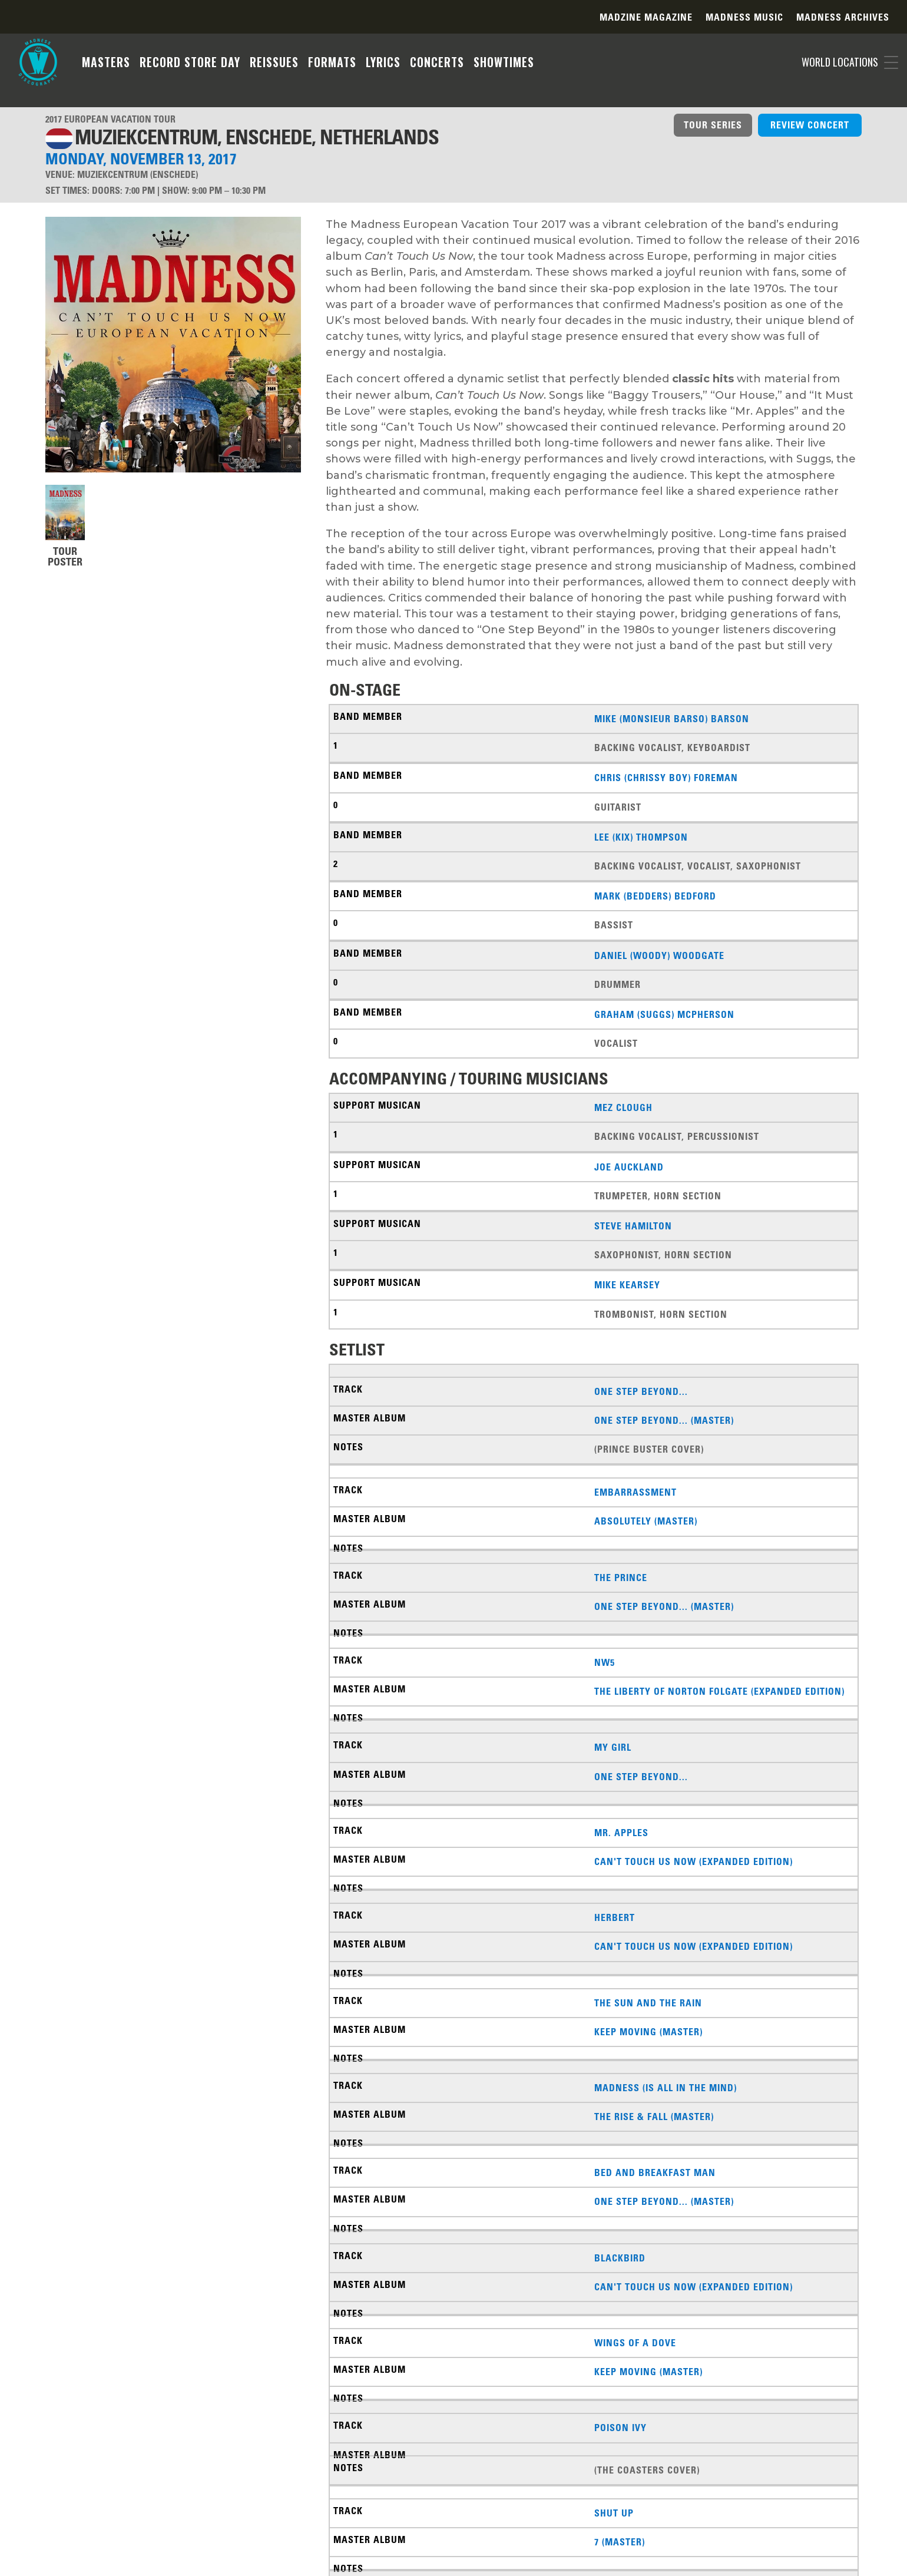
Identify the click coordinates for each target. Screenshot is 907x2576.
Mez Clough (623, 1107)
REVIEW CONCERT (809, 125)
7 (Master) (619, 2542)
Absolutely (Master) (645, 1521)
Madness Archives (842, 18)
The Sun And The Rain (648, 2003)
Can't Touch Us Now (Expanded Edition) (693, 1861)
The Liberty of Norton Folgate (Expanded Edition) (719, 1691)
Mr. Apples (621, 1832)
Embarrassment (635, 1492)
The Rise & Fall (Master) (654, 2116)
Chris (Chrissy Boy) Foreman (666, 777)
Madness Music (744, 18)
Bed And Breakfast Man (655, 2172)
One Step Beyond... (641, 1391)
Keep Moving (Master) (648, 2032)
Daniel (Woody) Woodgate (659, 955)
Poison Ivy (620, 2427)
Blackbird (620, 2258)
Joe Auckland (629, 1167)
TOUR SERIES (713, 125)
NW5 (604, 1662)
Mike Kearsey (627, 1285)
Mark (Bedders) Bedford (655, 896)
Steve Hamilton (633, 1226)
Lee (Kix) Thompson (641, 837)
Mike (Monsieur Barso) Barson (671, 719)
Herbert (614, 1917)
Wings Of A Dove (635, 2343)
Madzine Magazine (646, 18)
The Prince (620, 1577)
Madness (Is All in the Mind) (665, 2088)
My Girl (612, 1747)
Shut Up (614, 2513)
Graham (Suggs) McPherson (664, 1014)
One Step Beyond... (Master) (664, 1420)
